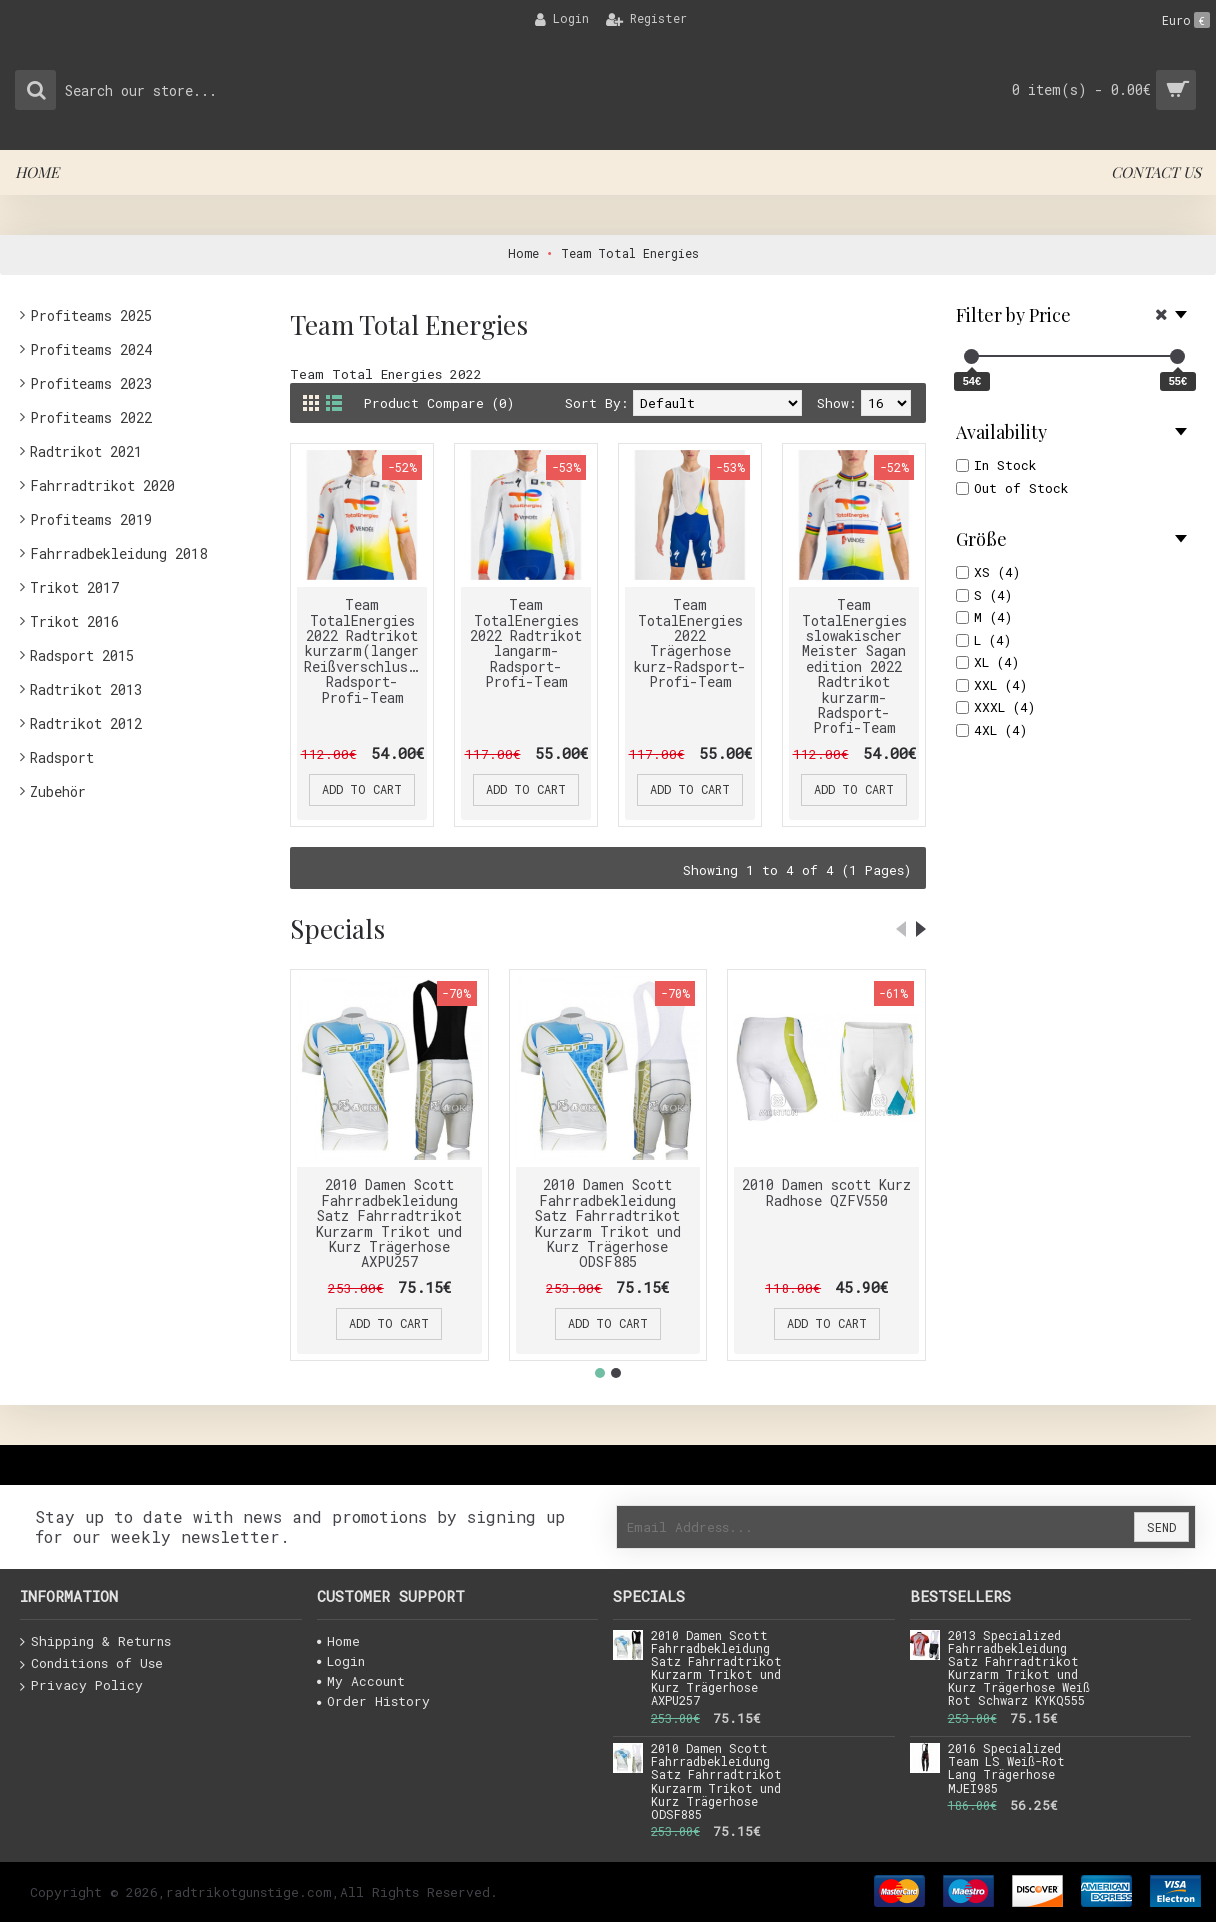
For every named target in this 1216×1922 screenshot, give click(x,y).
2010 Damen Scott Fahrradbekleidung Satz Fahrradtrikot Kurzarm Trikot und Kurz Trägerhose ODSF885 (608, 1223)
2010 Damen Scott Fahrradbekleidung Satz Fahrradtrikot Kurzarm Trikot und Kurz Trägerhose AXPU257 (389, 1223)
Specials (337, 928)
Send (1161, 1527)
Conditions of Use (91, 1664)
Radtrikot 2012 (86, 723)
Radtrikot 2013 (86, 689)
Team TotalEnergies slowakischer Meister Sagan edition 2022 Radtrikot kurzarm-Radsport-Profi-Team (854, 666)
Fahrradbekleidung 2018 (118, 553)
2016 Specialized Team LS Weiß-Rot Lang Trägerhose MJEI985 (1006, 1769)
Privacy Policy (81, 1686)
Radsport (62, 757)
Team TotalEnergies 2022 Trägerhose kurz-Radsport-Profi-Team (690, 643)
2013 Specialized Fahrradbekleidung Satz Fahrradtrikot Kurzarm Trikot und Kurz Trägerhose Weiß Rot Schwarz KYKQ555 (1019, 1669)
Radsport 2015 (82, 655)
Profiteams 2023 (91, 383)
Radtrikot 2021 (86, 451)
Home (338, 1641)
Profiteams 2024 (91, 349)
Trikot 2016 (74, 621)
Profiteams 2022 (91, 417)
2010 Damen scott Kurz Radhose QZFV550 (826, 1192)
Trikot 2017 (74, 587)
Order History (373, 1701)
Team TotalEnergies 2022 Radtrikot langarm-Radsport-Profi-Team (526, 643)
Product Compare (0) (439, 403)
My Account (361, 1681)
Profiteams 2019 (91, 519)
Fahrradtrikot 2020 (102, 485)
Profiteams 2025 (91, 315)
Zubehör (58, 791)
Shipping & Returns (95, 1642)
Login (341, 1661)
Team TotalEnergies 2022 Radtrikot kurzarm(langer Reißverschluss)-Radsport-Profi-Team (365, 650)
